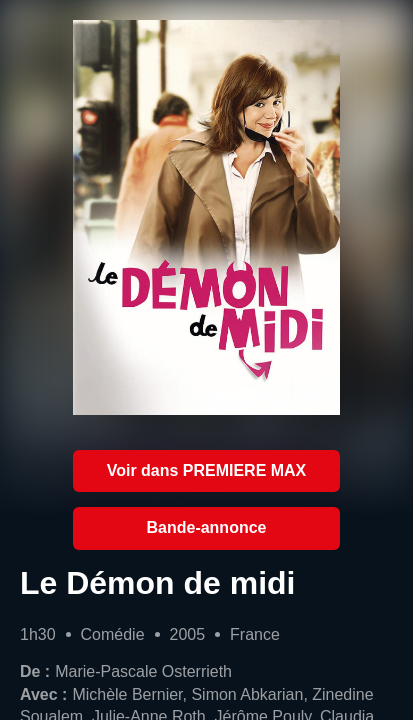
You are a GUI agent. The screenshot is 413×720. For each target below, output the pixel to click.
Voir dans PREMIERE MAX (207, 470)
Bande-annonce (207, 527)
